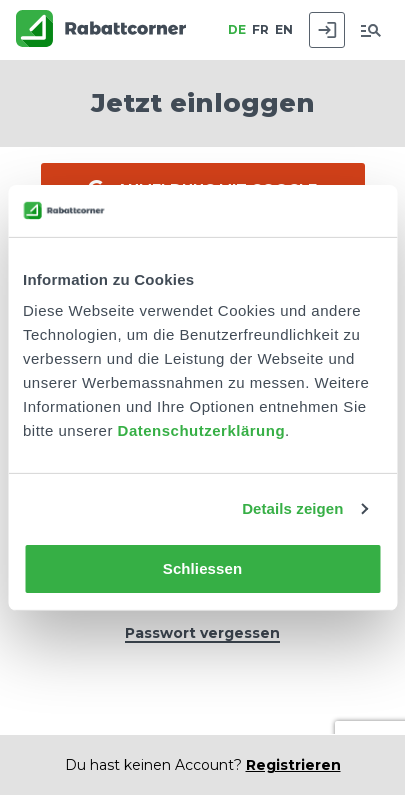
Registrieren (293, 765)
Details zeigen (292, 508)
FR (260, 29)
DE (237, 29)
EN (284, 29)
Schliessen (202, 568)
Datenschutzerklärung (202, 430)
